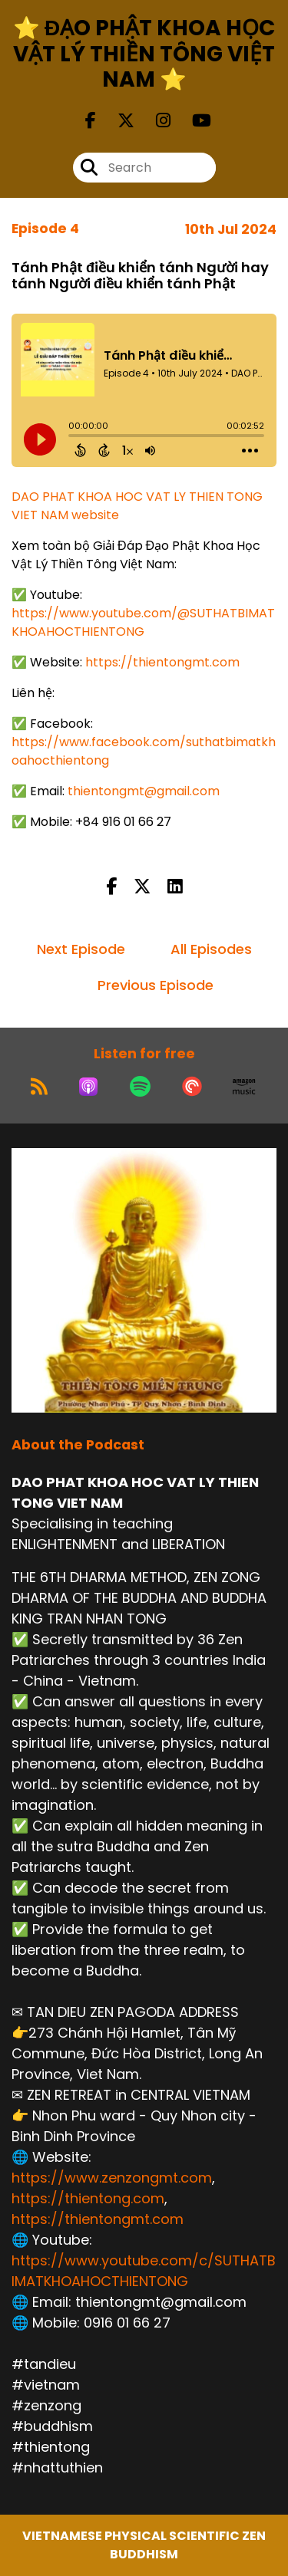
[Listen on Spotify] (140, 1086)
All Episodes (211, 949)
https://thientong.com (88, 2198)
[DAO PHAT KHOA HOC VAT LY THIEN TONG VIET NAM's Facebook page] (90, 121)
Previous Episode (156, 985)
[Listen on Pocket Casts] (192, 1086)
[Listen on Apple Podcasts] (88, 1086)
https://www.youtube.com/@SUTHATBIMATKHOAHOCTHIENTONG (143, 622)
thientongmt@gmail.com (144, 791)
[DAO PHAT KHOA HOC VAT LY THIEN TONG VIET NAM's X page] (116, 121)
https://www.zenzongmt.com (112, 2177)
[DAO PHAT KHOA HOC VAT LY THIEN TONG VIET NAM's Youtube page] (192, 121)
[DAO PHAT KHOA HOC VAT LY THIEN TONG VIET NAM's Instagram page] (153, 121)
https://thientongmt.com (162, 662)
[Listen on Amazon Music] (244, 1086)
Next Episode (81, 949)
